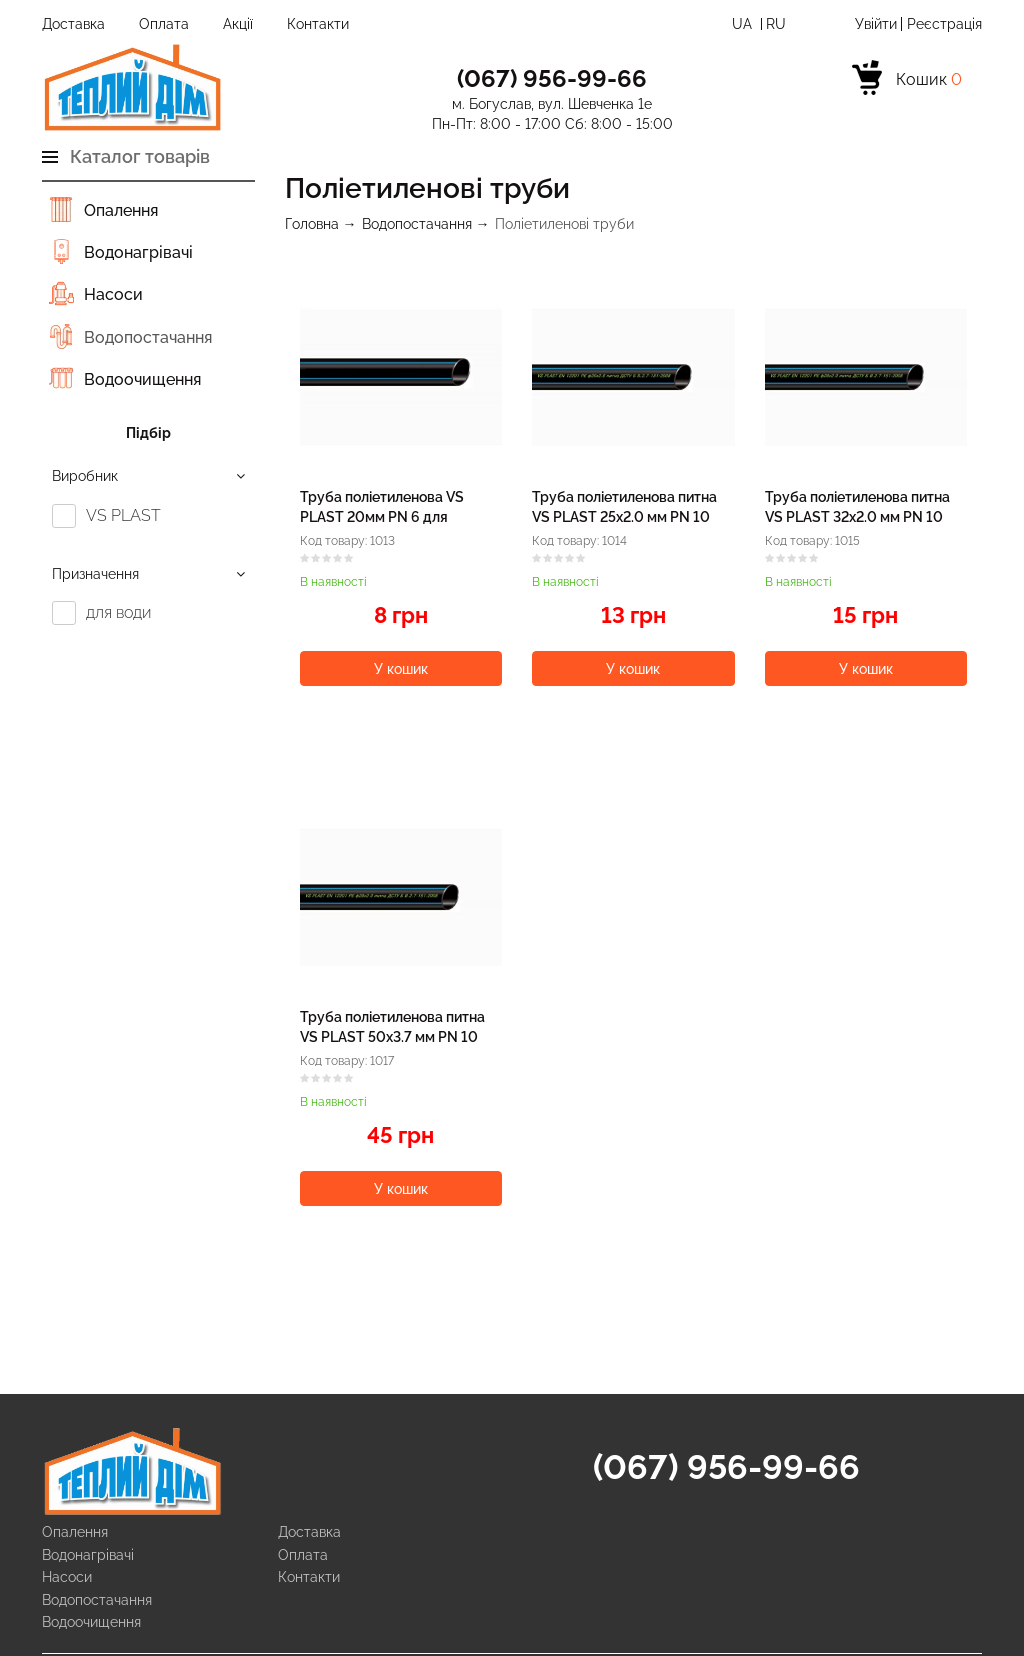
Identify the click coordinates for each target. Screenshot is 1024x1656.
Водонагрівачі (138, 252)
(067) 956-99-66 (726, 1467)
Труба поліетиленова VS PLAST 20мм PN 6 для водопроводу (382, 516)
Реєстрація (944, 24)
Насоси (113, 294)
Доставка (73, 24)
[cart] (907, 80)
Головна (312, 224)
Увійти (876, 24)
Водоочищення (142, 379)
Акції (238, 24)
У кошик (401, 669)
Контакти (318, 24)
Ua (744, 24)
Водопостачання (148, 337)
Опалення (121, 210)
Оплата (164, 24)
